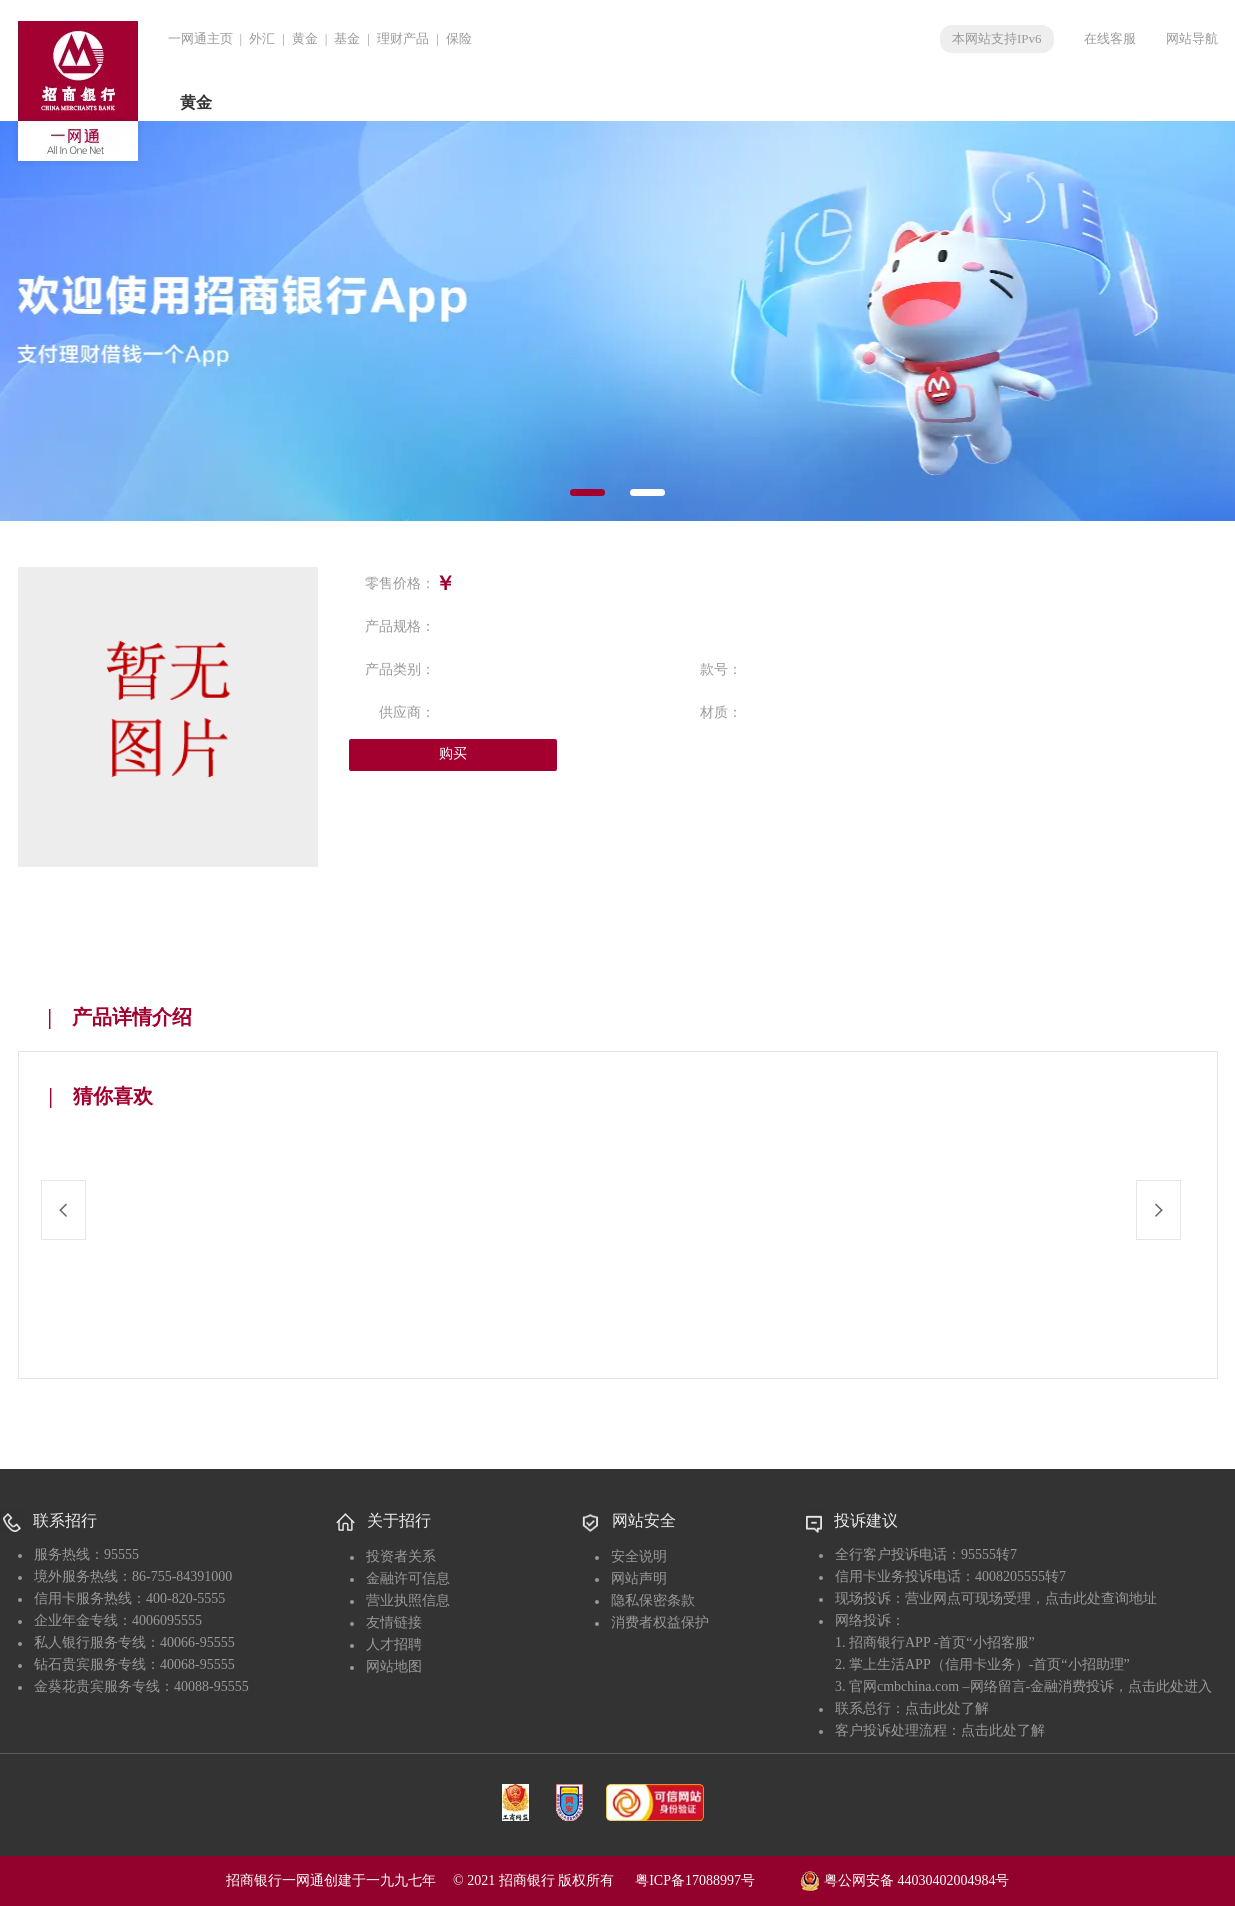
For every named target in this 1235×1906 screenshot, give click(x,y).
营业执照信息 (408, 1600)
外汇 (262, 38)
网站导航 (1192, 38)
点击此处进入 (1170, 1686)
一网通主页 (200, 38)
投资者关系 (401, 1556)
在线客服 (1110, 38)
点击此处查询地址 (1101, 1598)
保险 (459, 38)
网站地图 (394, 1666)
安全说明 (639, 1556)
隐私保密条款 (653, 1600)
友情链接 (394, 1622)
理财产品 (403, 38)
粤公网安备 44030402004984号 (904, 1879)
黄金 (305, 38)
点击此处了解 (947, 1708)
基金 (347, 38)
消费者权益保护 (660, 1622)
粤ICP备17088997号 (716, 1880)
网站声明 (639, 1578)
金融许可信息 (408, 1578)
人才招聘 (394, 1644)
